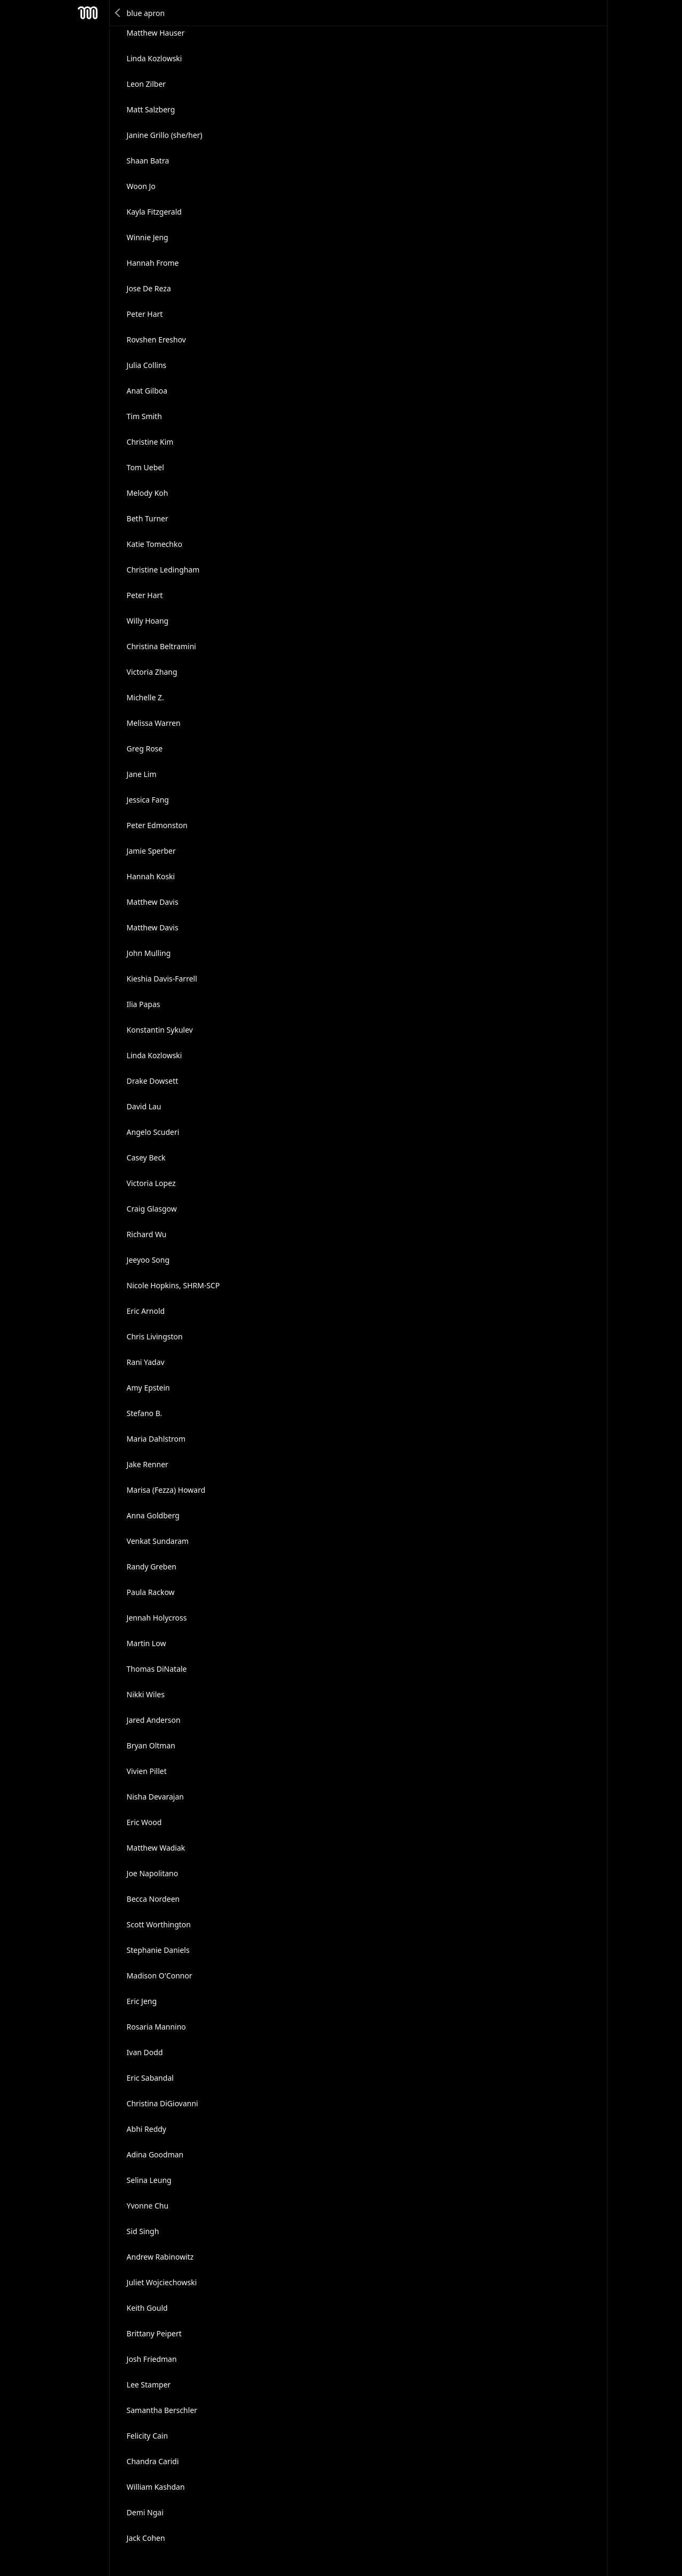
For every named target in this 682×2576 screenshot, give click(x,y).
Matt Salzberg (151, 109)
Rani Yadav (146, 1362)
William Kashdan (156, 2487)
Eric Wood (144, 1822)
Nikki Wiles (146, 1694)
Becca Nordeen (153, 1899)
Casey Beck (146, 1157)
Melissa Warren (154, 723)
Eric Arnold (146, 1311)
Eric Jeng (142, 2001)
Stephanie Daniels (158, 1950)
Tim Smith (144, 416)
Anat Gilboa (147, 391)
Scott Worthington (159, 1924)
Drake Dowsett (152, 1081)
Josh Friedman (152, 2359)
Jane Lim (142, 774)
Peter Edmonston (157, 825)
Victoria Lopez (151, 1183)
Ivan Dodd (145, 2052)
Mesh (88, 12)
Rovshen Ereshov (156, 339)
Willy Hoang (148, 621)
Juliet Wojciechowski (162, 2282)
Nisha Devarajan (155, 1797)
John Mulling (149, 953)
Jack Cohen (146, 2538)
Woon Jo (141, 186)
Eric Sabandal (150, 2078)
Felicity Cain (147, 2436)
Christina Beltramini (161, 646)
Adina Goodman (155, 2154)
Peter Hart (145, 314)
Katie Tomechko (154, 544)
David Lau (144, 1106)
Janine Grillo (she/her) (164, 135)
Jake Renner (147, 1464)
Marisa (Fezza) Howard (166, 1490)
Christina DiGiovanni (162, 2103)
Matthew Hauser (156, 33)
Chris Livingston (155, 1336)
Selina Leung (149, 2180)
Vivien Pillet (147, 1771)
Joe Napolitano (152, 1873)
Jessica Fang (148, 800)
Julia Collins (147, 365)
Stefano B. (145, 1413)
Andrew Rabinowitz (160, 2257)
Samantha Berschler (162, 2410)
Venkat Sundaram (158, 1541)
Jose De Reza (149, 288)
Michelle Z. (145, 697)
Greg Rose (145, 748)
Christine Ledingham (163, 570)
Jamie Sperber (151, 851)
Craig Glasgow (152, 1209)
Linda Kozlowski (154, 58)
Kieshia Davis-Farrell (162, 979)
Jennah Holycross (157, 1618)
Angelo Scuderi (153, 1132)
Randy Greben (151, 1566)
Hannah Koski (151, 876)
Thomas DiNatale (157, 1669)
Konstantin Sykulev (160, 1030)
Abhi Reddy (146, 2129)
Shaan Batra (148, 161)
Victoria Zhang (152, 672)
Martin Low (146, 1643)
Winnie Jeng (147, 237)
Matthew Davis (152, 902)
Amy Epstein (148, 1388)
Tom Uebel (145, 467)
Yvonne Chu (148, 2206)
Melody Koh (147, 493)
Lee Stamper (149, 2384)
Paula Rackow (151, 1592)
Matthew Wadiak (156, 1848)
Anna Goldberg (153, 1515)
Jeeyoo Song (148, 1260)
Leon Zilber (146, 84)
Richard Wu (147, 1234)
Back (118, 13)
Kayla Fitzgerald (154, 212)
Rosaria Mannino (156, 2027)
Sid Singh (143, 2231)
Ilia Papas (143, 1004)
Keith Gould (147, 2308)
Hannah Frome (153, 263)
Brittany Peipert (154, 2333)
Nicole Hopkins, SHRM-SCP (173, 1285)
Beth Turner (147, 518)
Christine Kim (150, 442)
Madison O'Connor (159, 1975)
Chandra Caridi (153, 2461)
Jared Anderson (154, 1720)
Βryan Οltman (151, 1745)
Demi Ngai (145, 2512)
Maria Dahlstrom (156, 1439)
